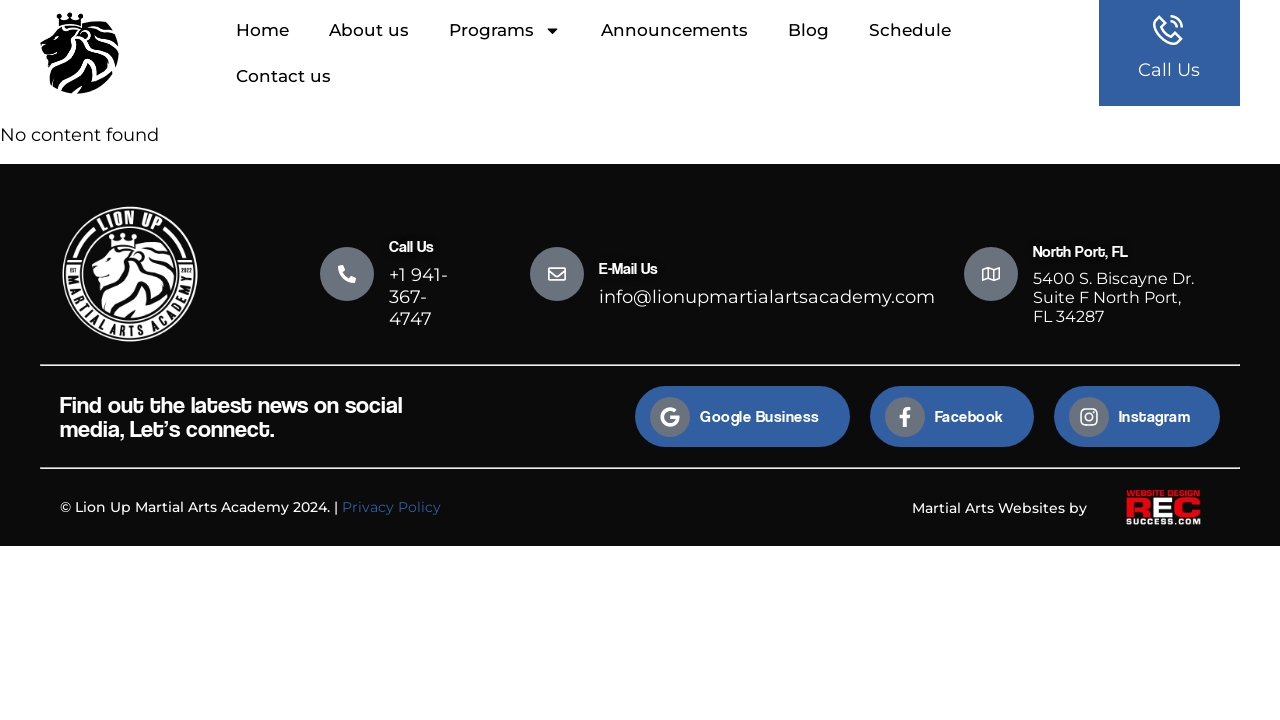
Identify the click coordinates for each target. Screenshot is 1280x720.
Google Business (760, 416)
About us (369, 30)
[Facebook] (905, 417)
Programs (505, 30)
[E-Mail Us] (557, 274)
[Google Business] (670, 417)
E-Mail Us (628, 268)
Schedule (910, 30)
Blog (808, 30)
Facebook (969, 416)
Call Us (1169, 70)
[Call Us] (347, 274)
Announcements (674, 30)
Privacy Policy (391, 507)
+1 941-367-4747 (418, 297)
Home (262, 30)
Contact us (283, 76)
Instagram (1155, 416)
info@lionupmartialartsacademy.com (767, 297)
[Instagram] (1089, 417)
